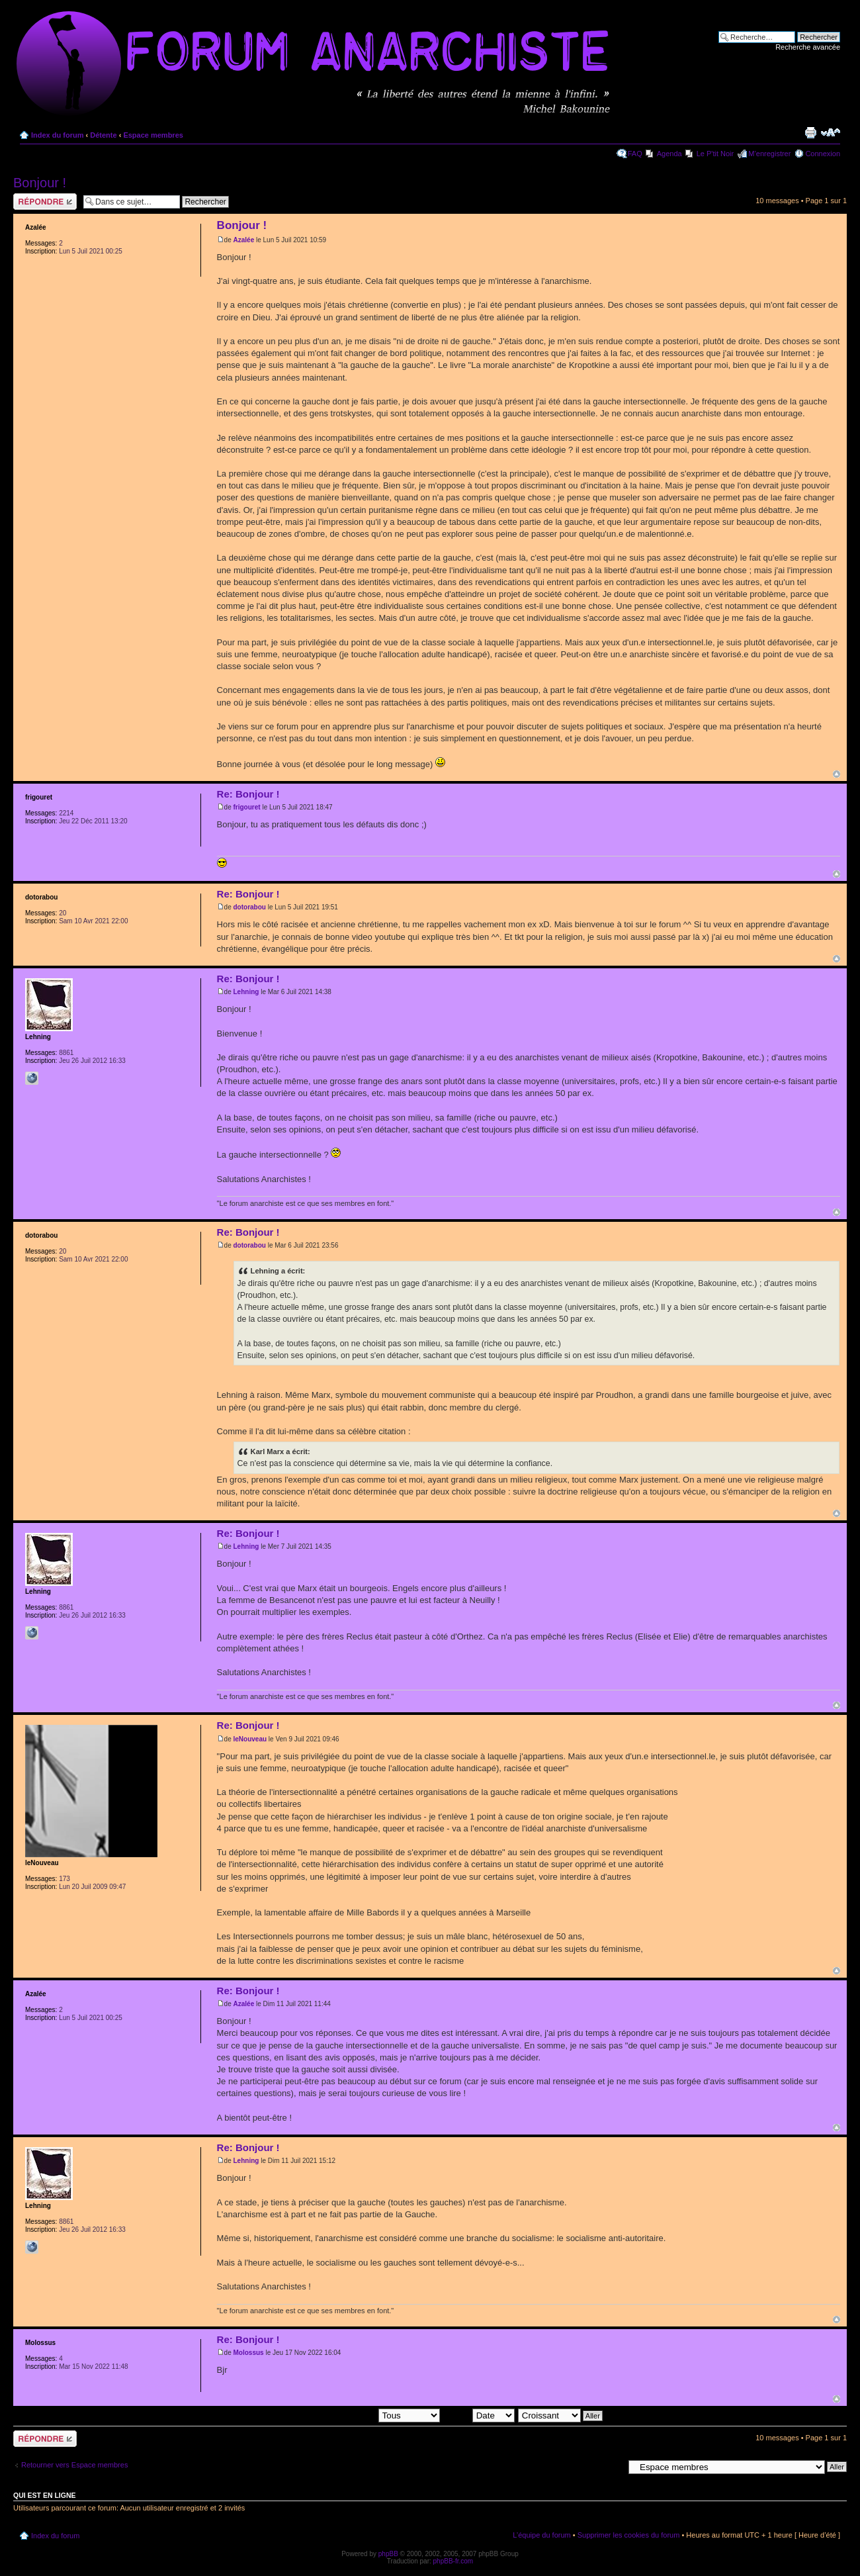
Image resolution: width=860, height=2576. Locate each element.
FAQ (635, 154)
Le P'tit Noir (715, 154)
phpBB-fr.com (453, 2561)
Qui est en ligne (44, 2495)
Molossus (249, 2352)
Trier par (478, 2415)
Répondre (45, 201)
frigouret (247, 807)
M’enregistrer (769, 154)
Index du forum (57, 135)
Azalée (244, 240)
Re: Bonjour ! (248, 794)
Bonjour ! (39, 182)
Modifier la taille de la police (830, 132)
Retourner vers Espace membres (74, 2465)
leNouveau (250, 1739)
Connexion (822, 154)
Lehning (246, 991)
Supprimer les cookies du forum (629, 2535)
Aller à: (612, 2466)
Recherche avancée (807, 47)
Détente (103, 135)
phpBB (388, 2553)
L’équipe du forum (541, 2535)
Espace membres (153, 135)
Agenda (669, 154)
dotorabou (250, 907)
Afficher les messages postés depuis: (347, 2415)
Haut (836, 774)
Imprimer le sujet (810, 132)
